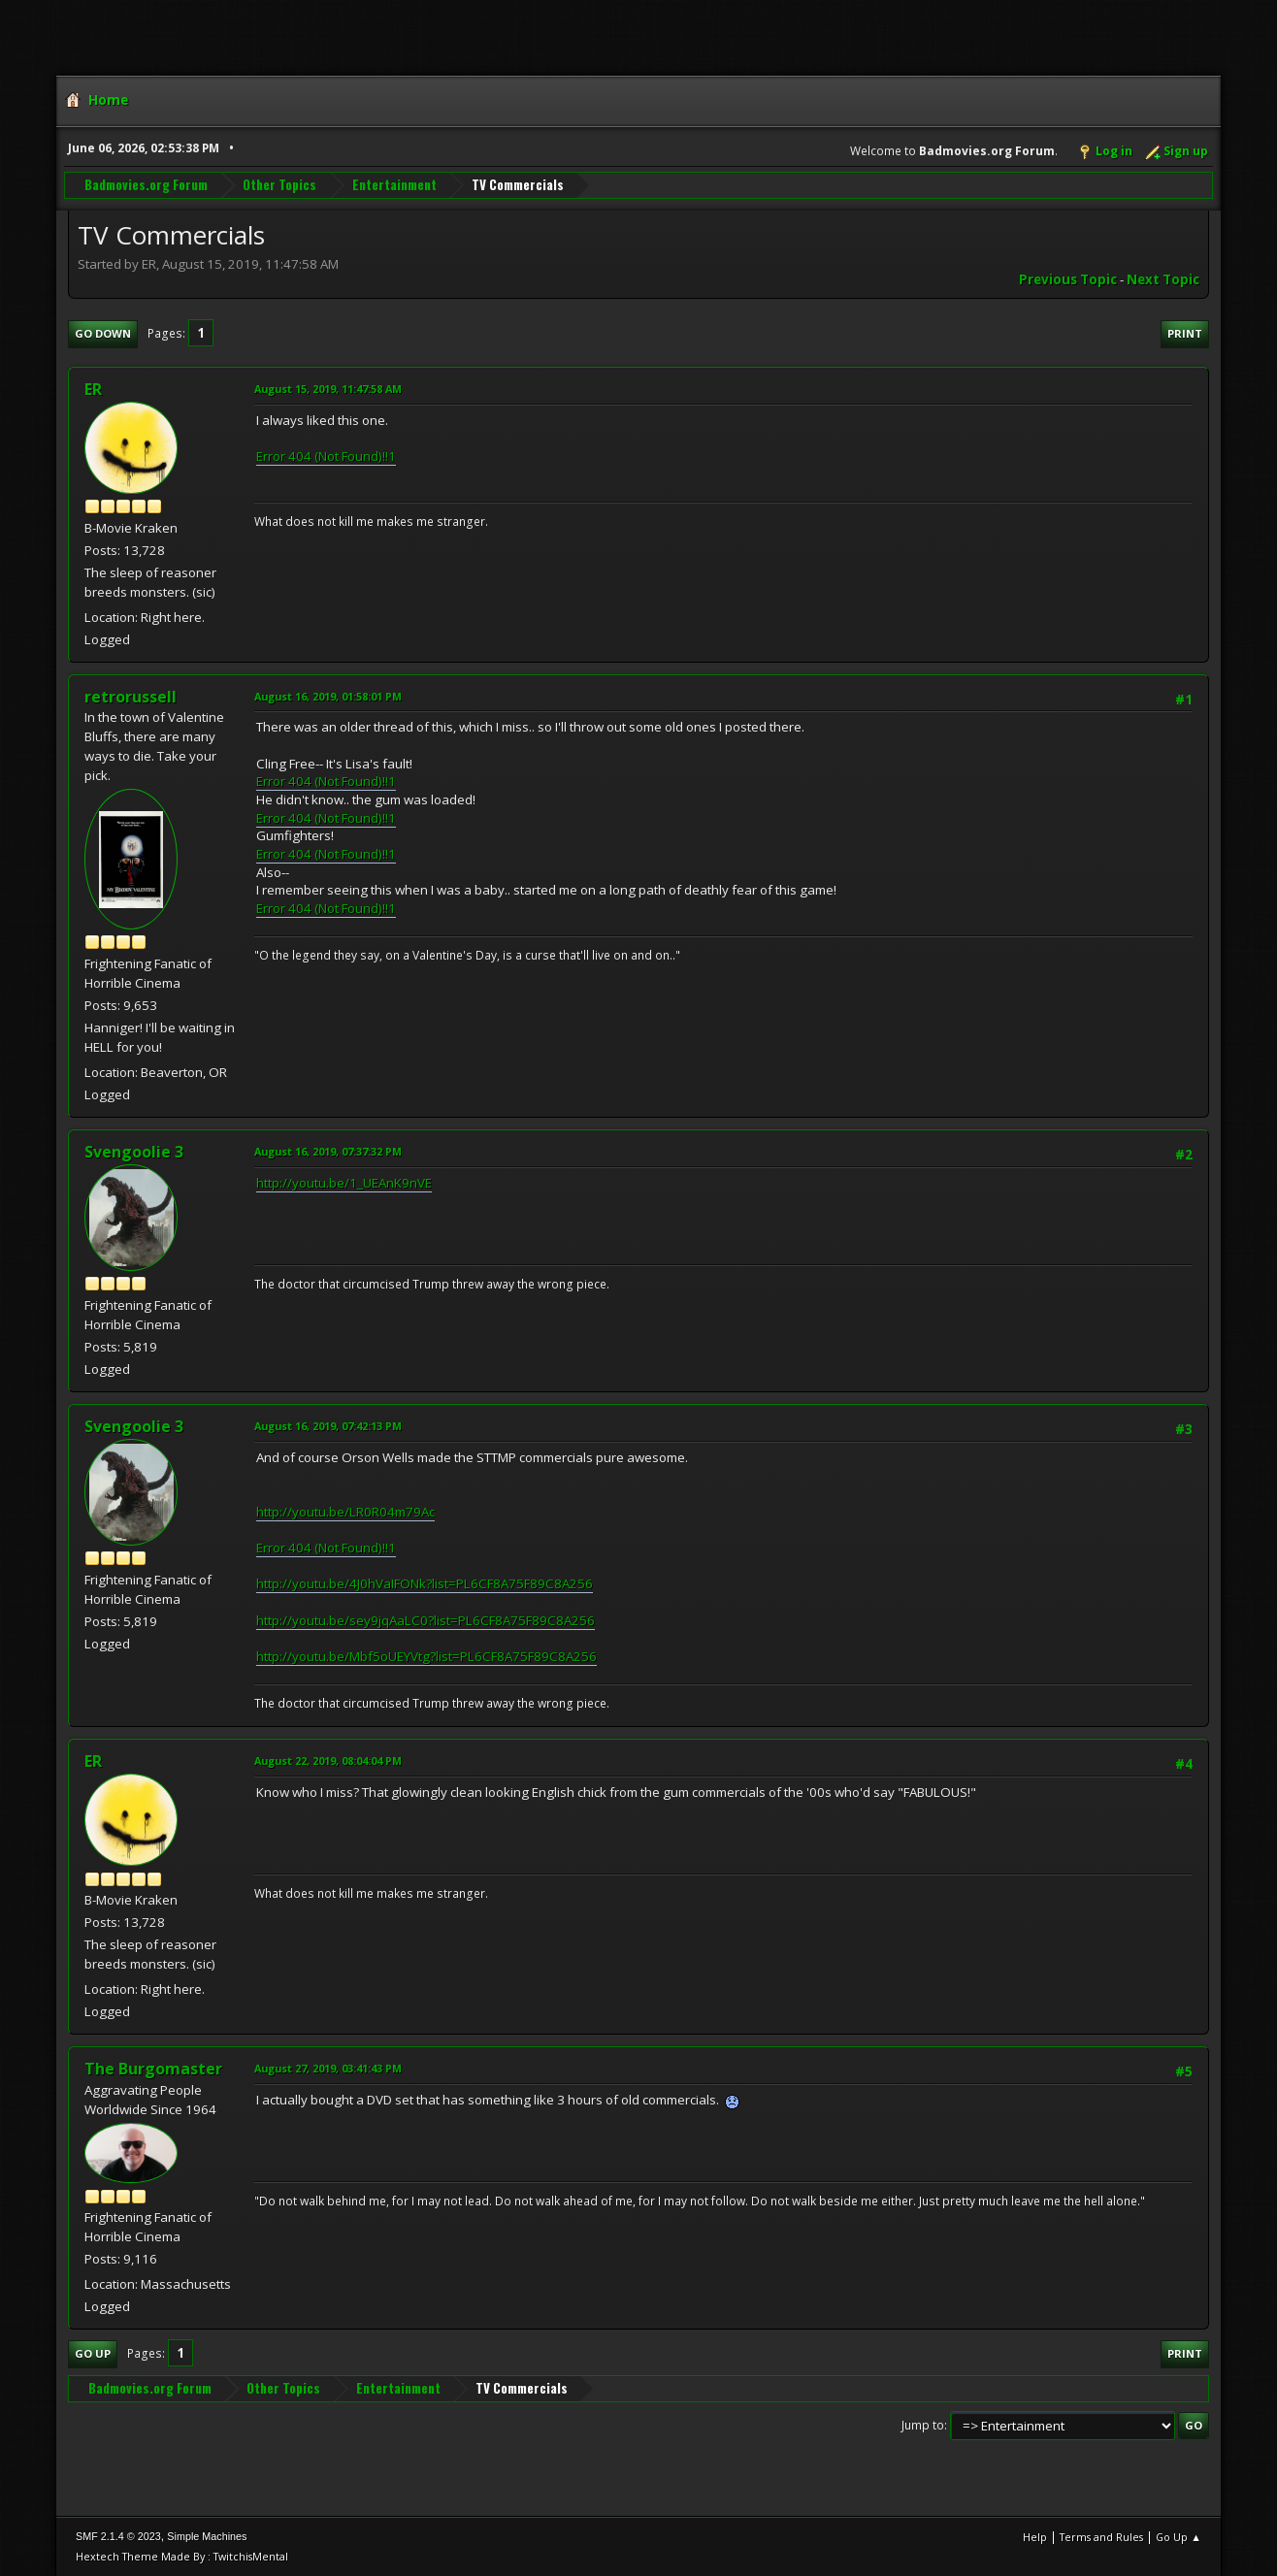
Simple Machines (206, 2536)
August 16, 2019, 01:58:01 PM (328, 696)
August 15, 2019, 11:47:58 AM (328, 388)
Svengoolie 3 (133, 1151)
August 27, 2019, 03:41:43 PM (328, 2068)
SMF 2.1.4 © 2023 (118, 2536)
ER (93, 389)
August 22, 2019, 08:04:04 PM (328, 1760)
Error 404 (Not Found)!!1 (326, 456)
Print (1184, 333)
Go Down (103, 333)
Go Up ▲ (1178, 2536)
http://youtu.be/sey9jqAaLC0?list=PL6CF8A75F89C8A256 (425, 1620)
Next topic (1163, 279)
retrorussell (130, 696)
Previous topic (1068, 279)
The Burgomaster (153, 2068)
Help (1035, 2536)
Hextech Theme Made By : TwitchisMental (182, 2556)
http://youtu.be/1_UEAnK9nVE (344, 1182)
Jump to (922, 2425)
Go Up (93, 2353)
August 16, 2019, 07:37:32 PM (328, 1151)
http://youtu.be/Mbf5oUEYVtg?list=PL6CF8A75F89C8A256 (426, 1656)
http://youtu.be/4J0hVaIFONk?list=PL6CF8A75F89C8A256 (424, 1583)
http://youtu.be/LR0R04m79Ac (345, 1511)
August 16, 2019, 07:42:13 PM (328, 1425)
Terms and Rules (1101, 2536)
